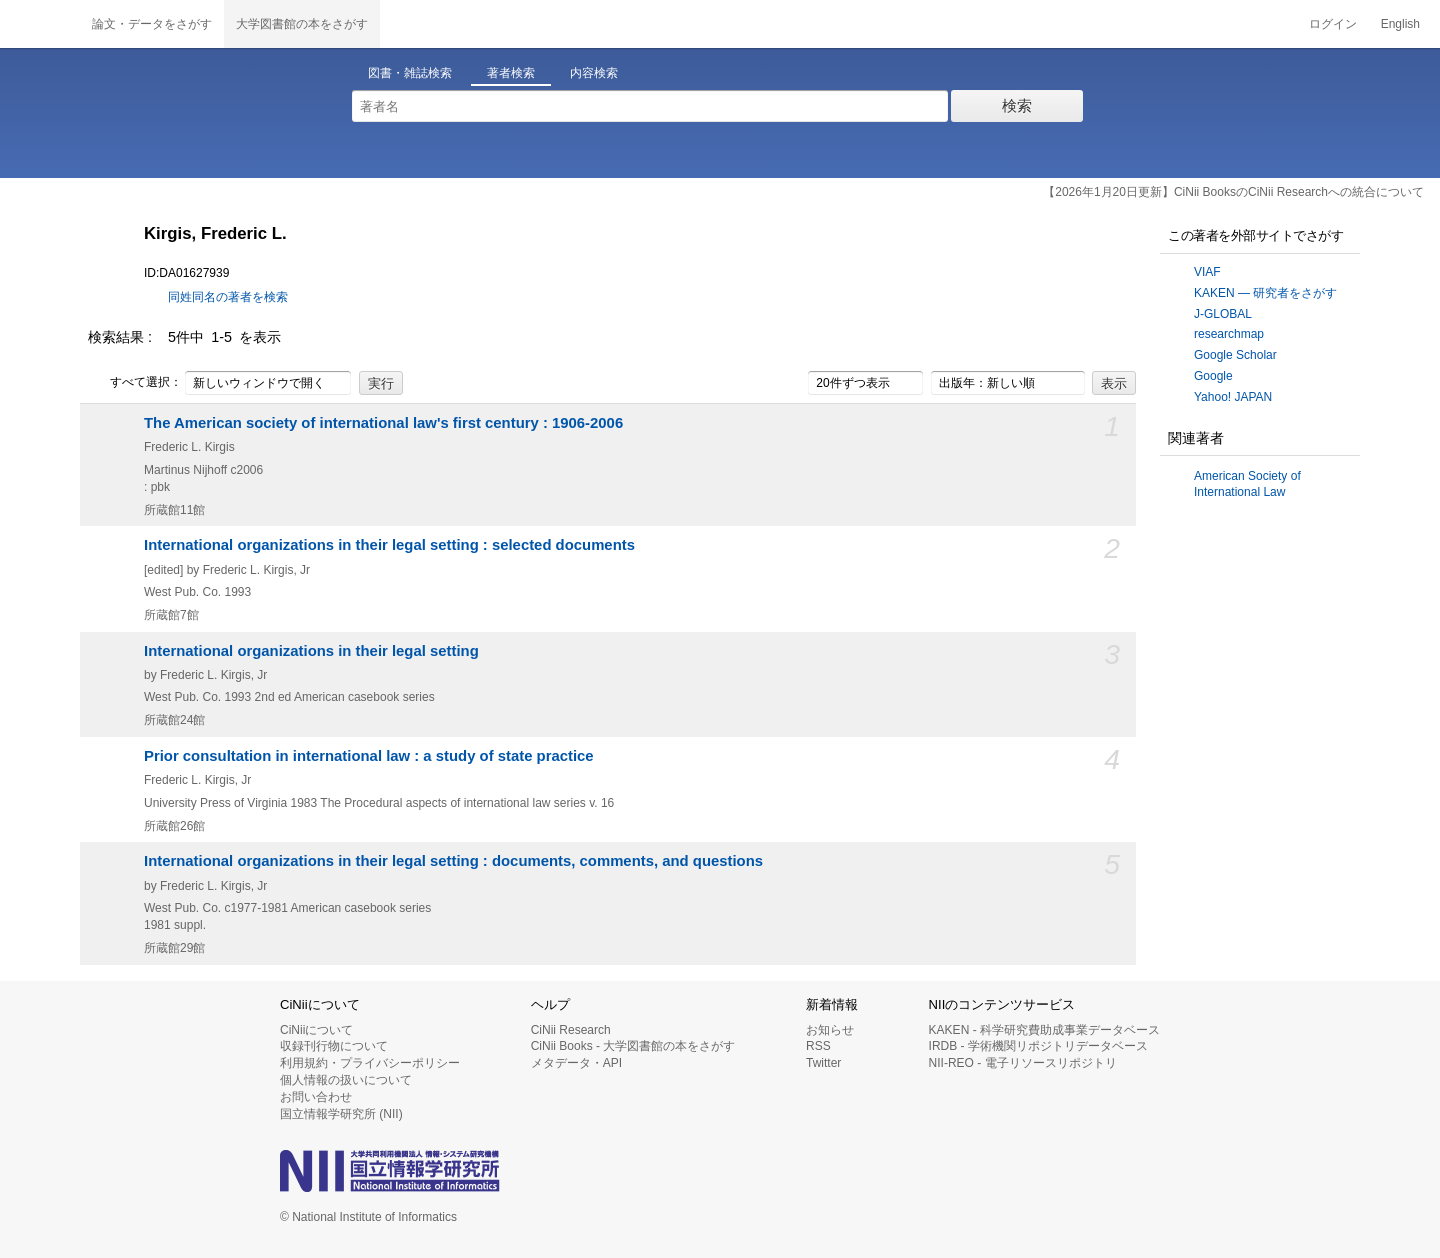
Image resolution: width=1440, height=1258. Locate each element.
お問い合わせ (316, 1097)
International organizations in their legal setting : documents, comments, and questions (453, 861)
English (1400, 24)
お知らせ (830, 1030)
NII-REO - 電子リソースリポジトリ (1023, 1063)
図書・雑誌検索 (410, 73)
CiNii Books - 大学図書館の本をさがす (633, 1046)
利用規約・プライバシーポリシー (370, 1063)
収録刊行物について (334, 1046)
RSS (818, 1046)
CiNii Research (571, 1030)
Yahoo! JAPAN (1233, 397)
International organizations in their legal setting (311, 651)
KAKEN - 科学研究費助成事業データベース (1044, 1030)
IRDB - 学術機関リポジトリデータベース (1038, 1046)
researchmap (1229, 334)
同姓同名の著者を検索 (228, 297)
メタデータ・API (576, 1063)
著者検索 (511, 73)
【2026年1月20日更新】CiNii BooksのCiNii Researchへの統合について (1233, 192)
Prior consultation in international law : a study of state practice (369, 756)
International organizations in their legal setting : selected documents (389, 545)
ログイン (1333, 24)
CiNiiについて (316, 1030)
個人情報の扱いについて (346, 1080)
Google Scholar (1235, 355)
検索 (1017, 105)
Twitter (823, 1063)
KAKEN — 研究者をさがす (1265, 293)
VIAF (1207, 272)
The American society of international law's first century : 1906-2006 (383, 423)
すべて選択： (135, 383)
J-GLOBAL (1223, 314)
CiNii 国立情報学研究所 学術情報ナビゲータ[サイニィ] (40, 24)
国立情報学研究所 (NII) (341, 1114)
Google (1213, 376)
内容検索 (594, 73)
